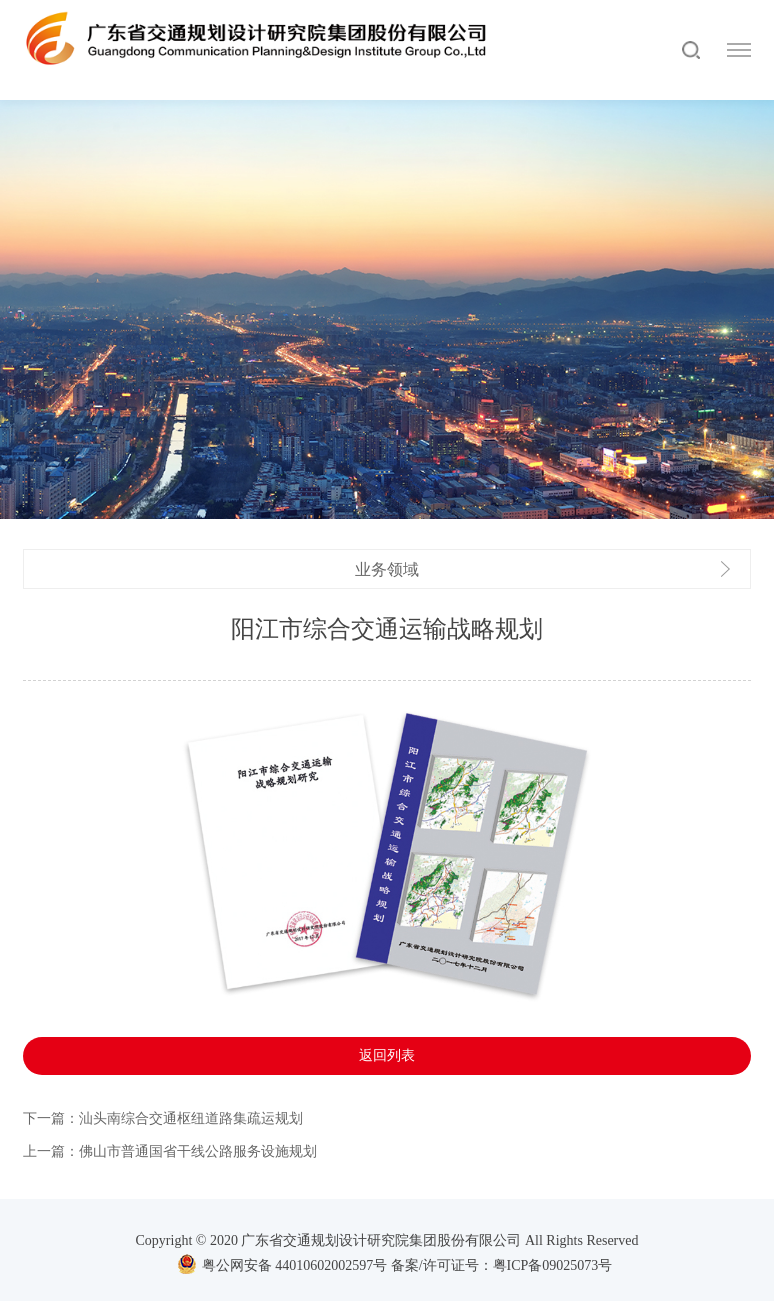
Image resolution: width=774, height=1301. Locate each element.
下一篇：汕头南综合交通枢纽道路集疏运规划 (163, 1126)
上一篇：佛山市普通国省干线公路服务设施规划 (170, 1159)
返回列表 (387, 1063)
